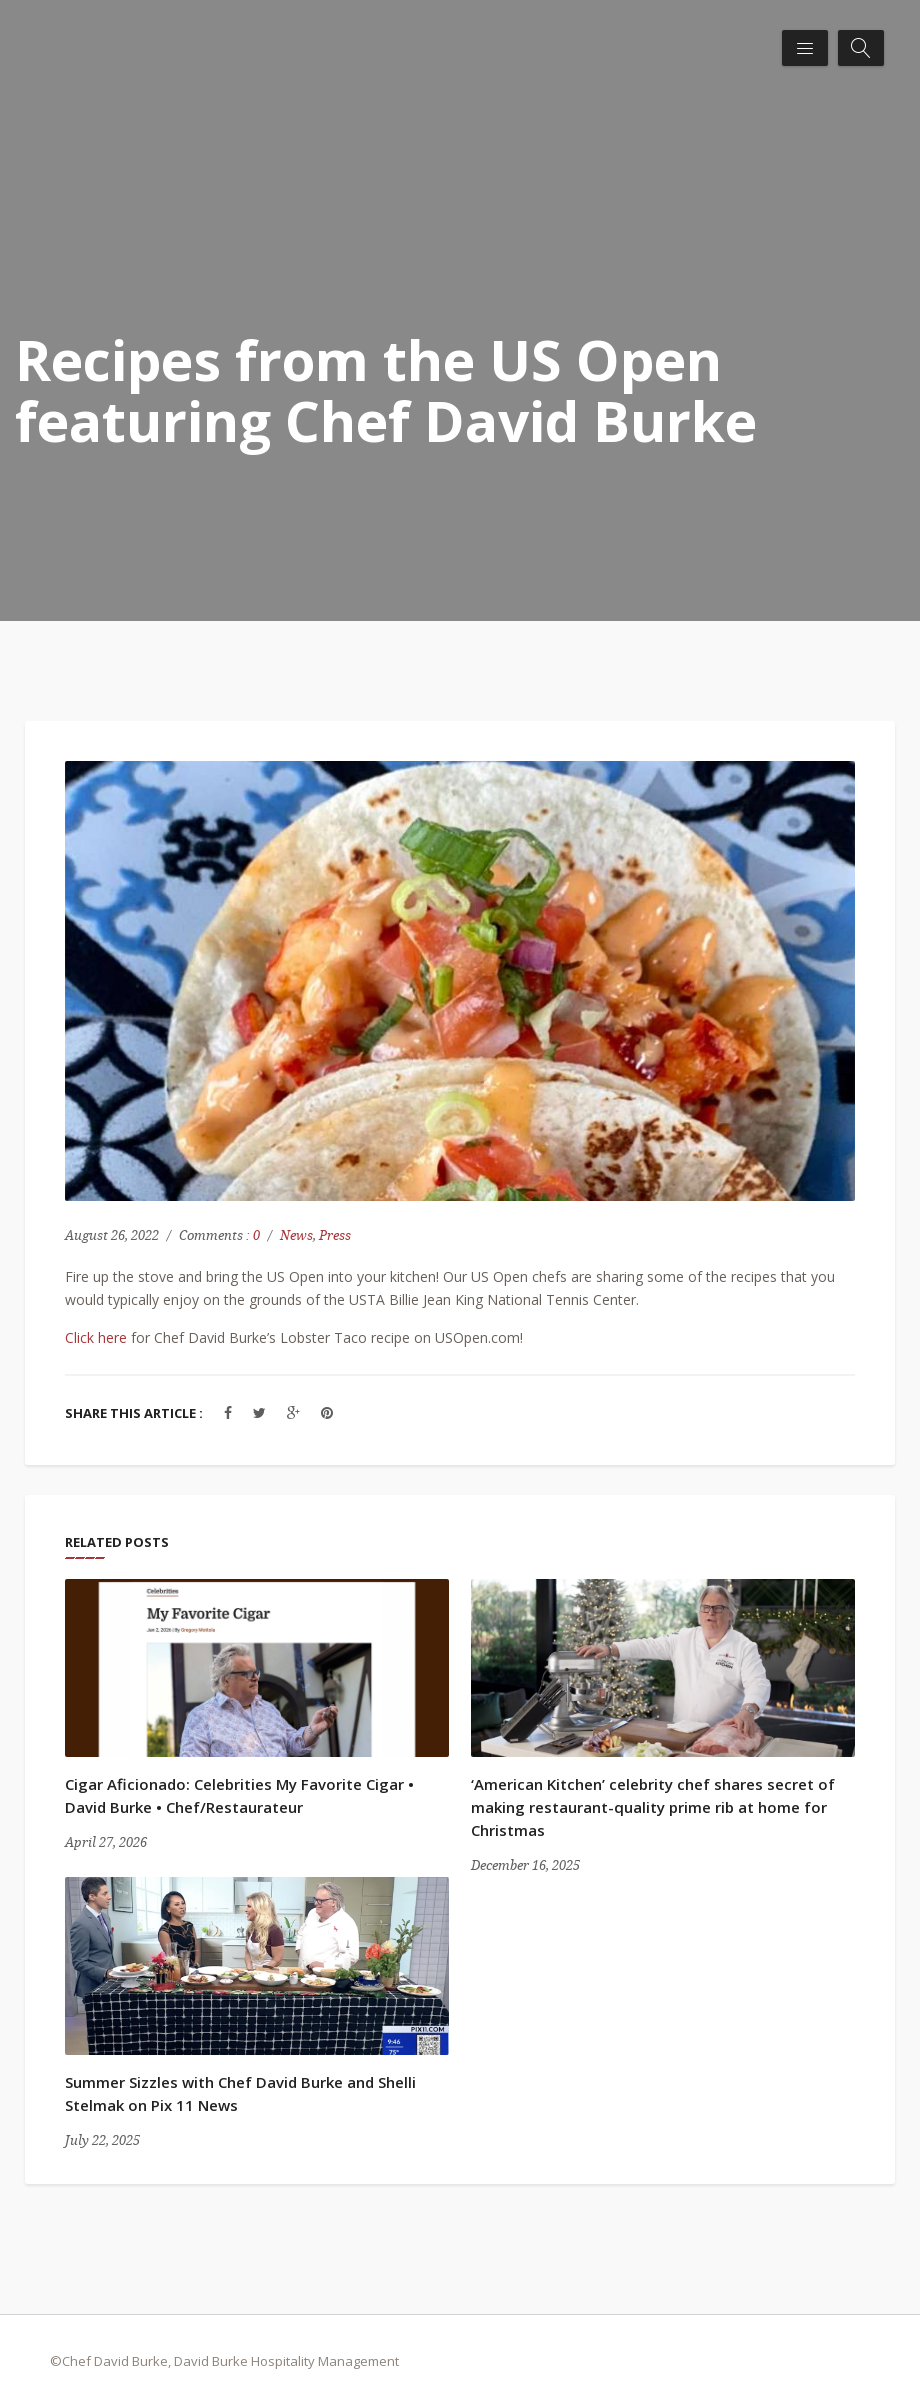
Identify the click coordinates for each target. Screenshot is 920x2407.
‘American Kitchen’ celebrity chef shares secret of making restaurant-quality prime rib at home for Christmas (653, 1807)
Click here (96, 1337)
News (296, 1235)
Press (335, 1235)
